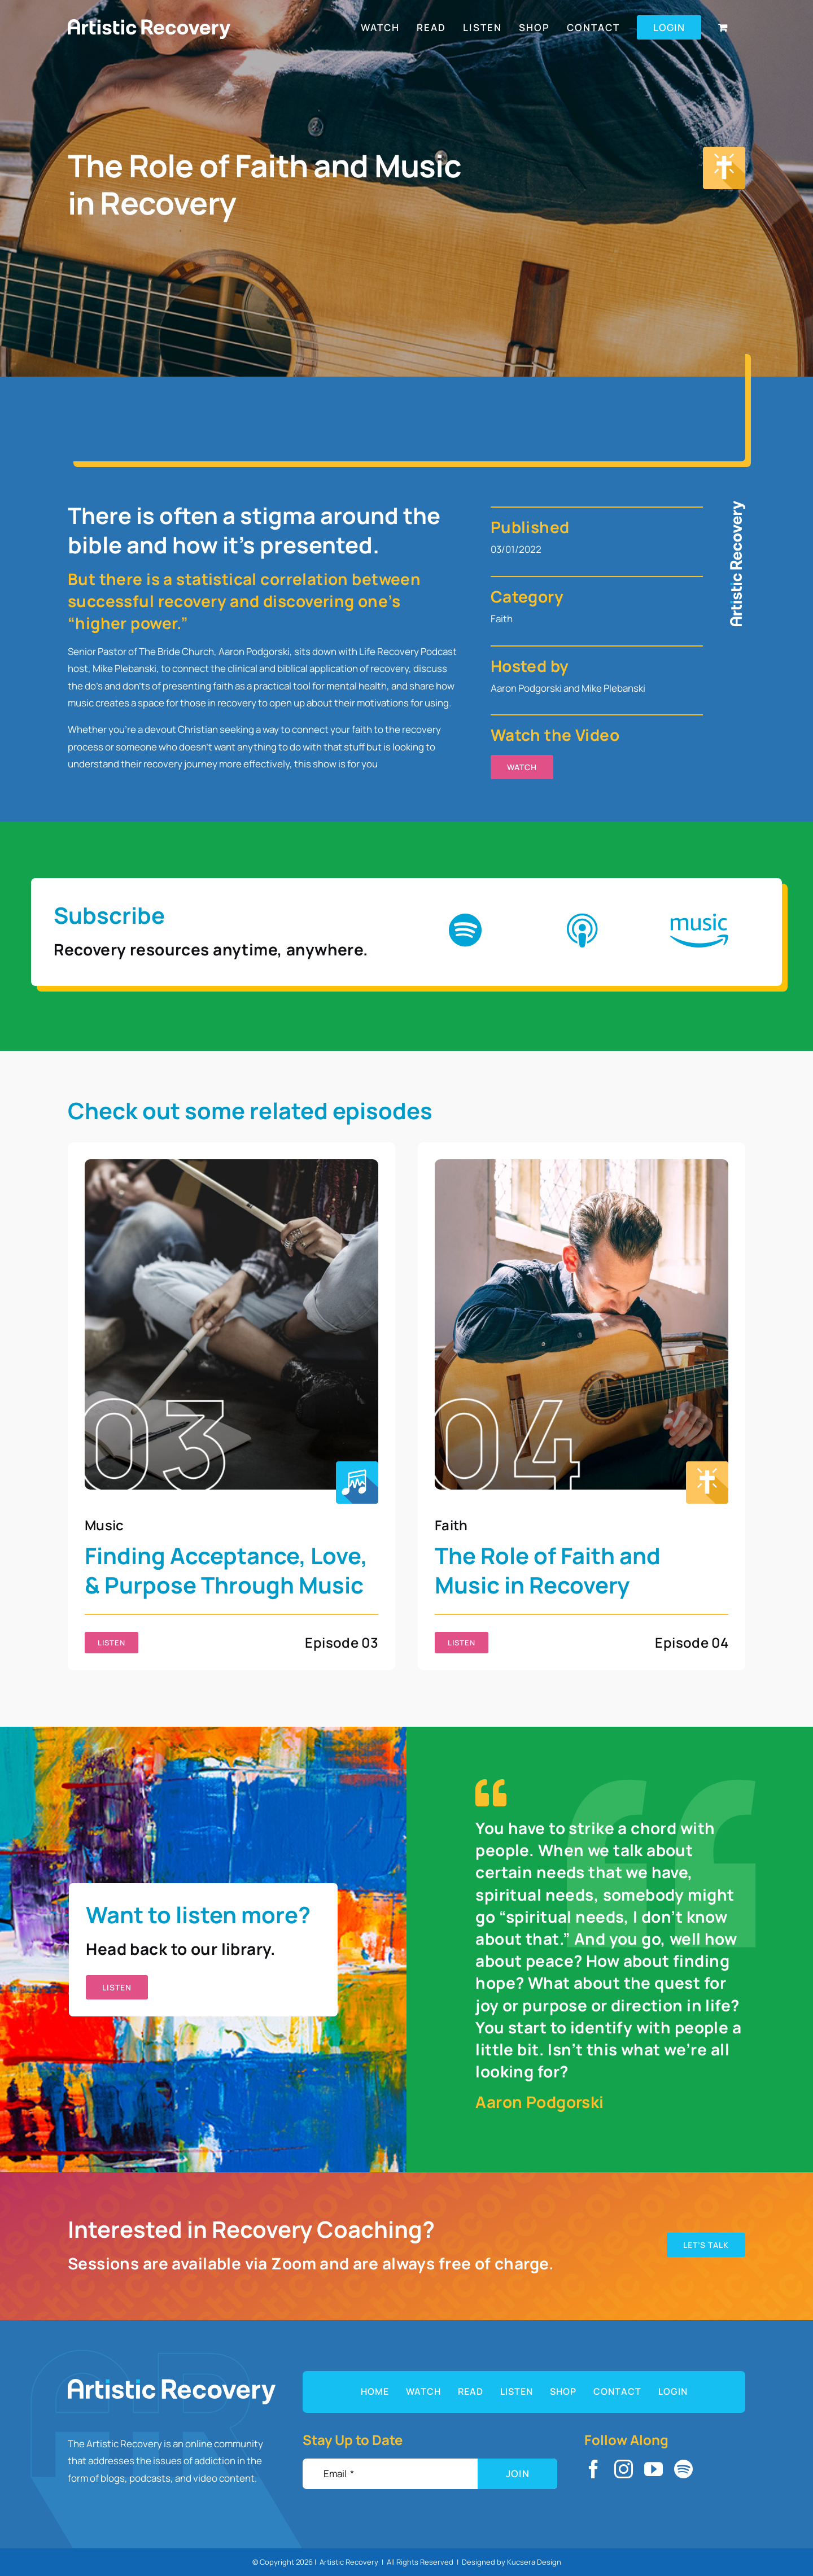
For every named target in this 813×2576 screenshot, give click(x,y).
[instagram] (623, 2469)
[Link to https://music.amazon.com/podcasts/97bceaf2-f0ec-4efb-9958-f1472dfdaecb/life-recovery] (699, 931)
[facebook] (593, 2469)
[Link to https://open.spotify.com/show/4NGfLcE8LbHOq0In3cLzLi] (465, 931)
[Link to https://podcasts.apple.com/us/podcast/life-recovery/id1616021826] (582, 931)
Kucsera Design (534, 2562)
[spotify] (683, 2469)
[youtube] (653, 2469)
